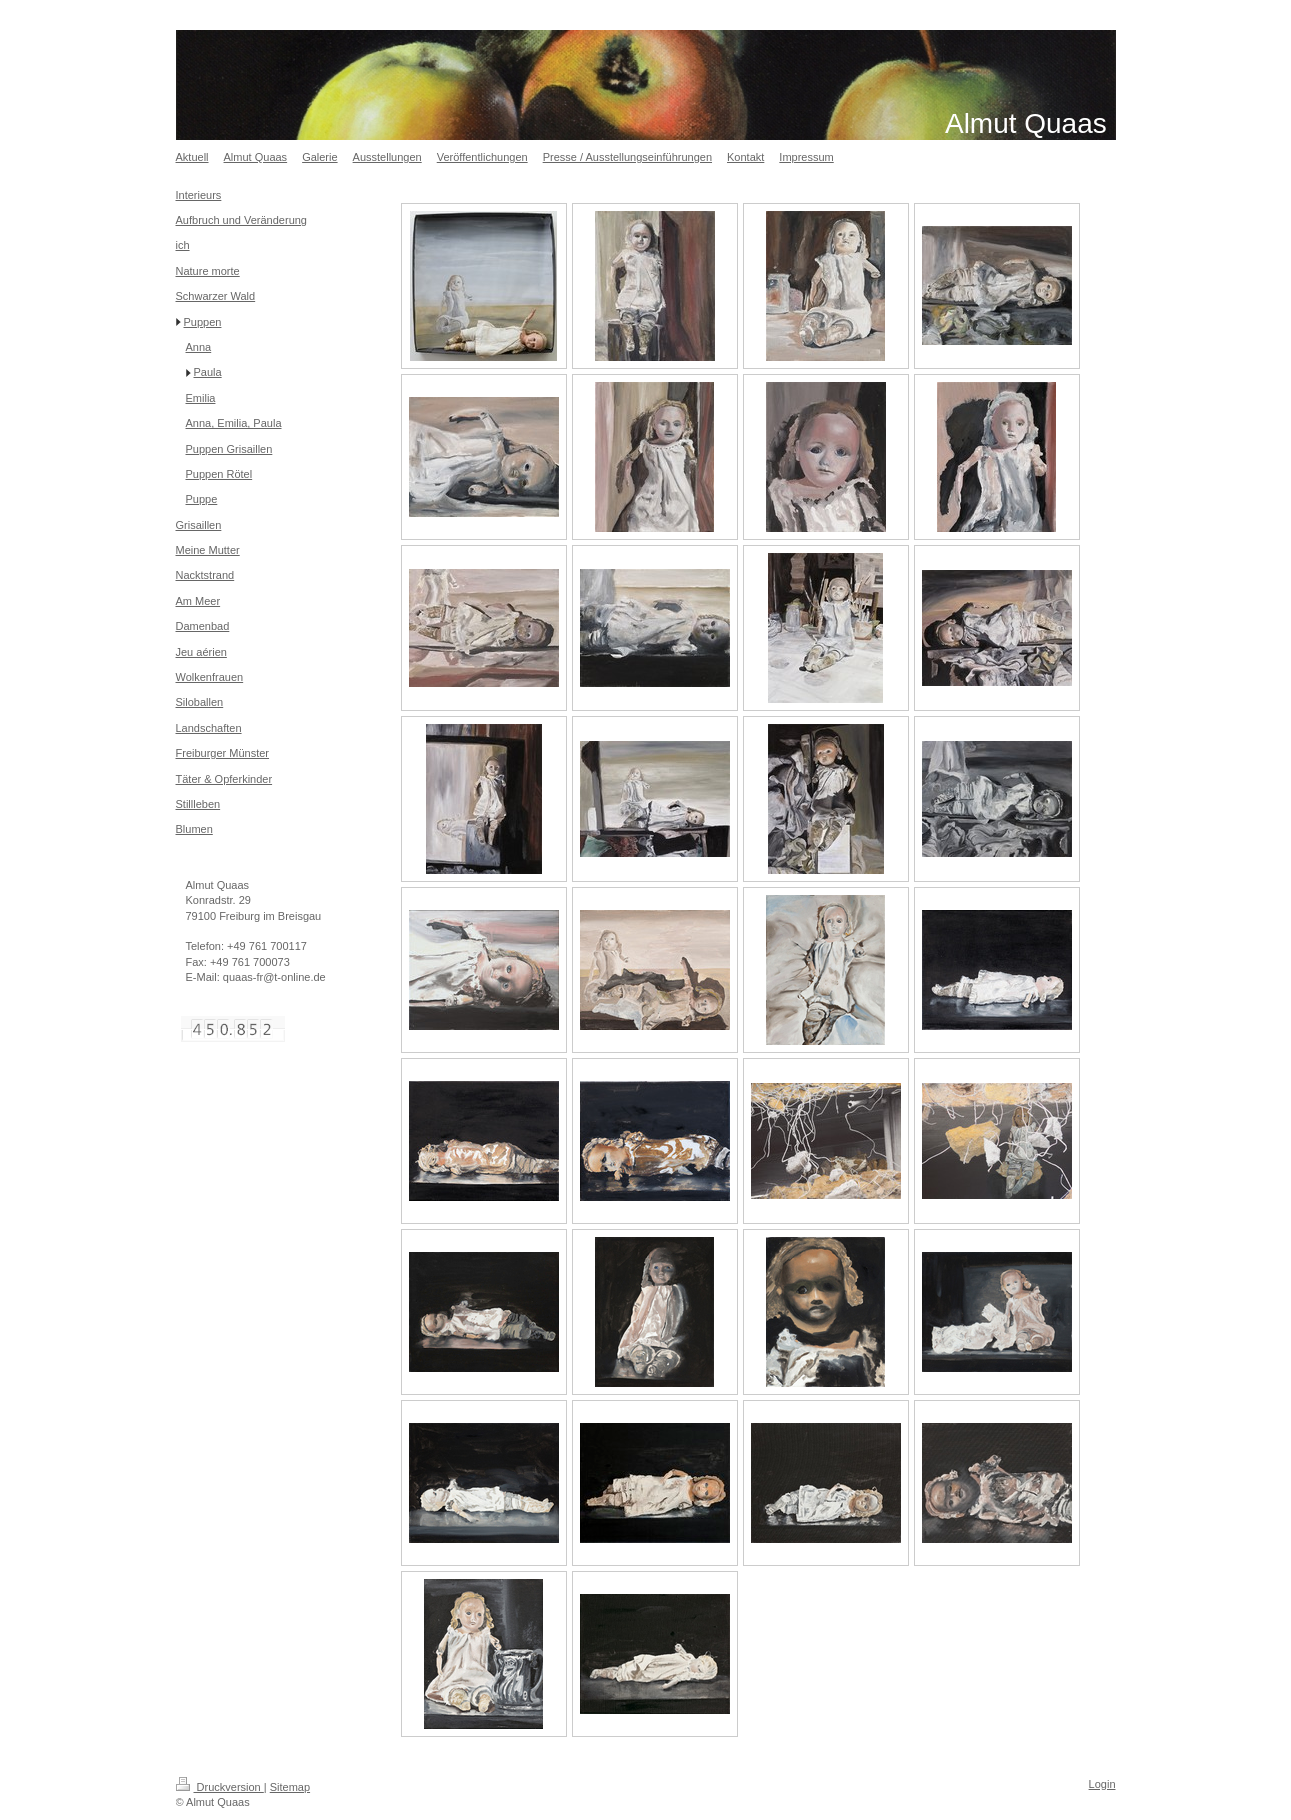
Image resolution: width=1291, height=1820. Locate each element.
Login (1102, 1784)
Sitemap (290, 1787)
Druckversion (220, 1787)
